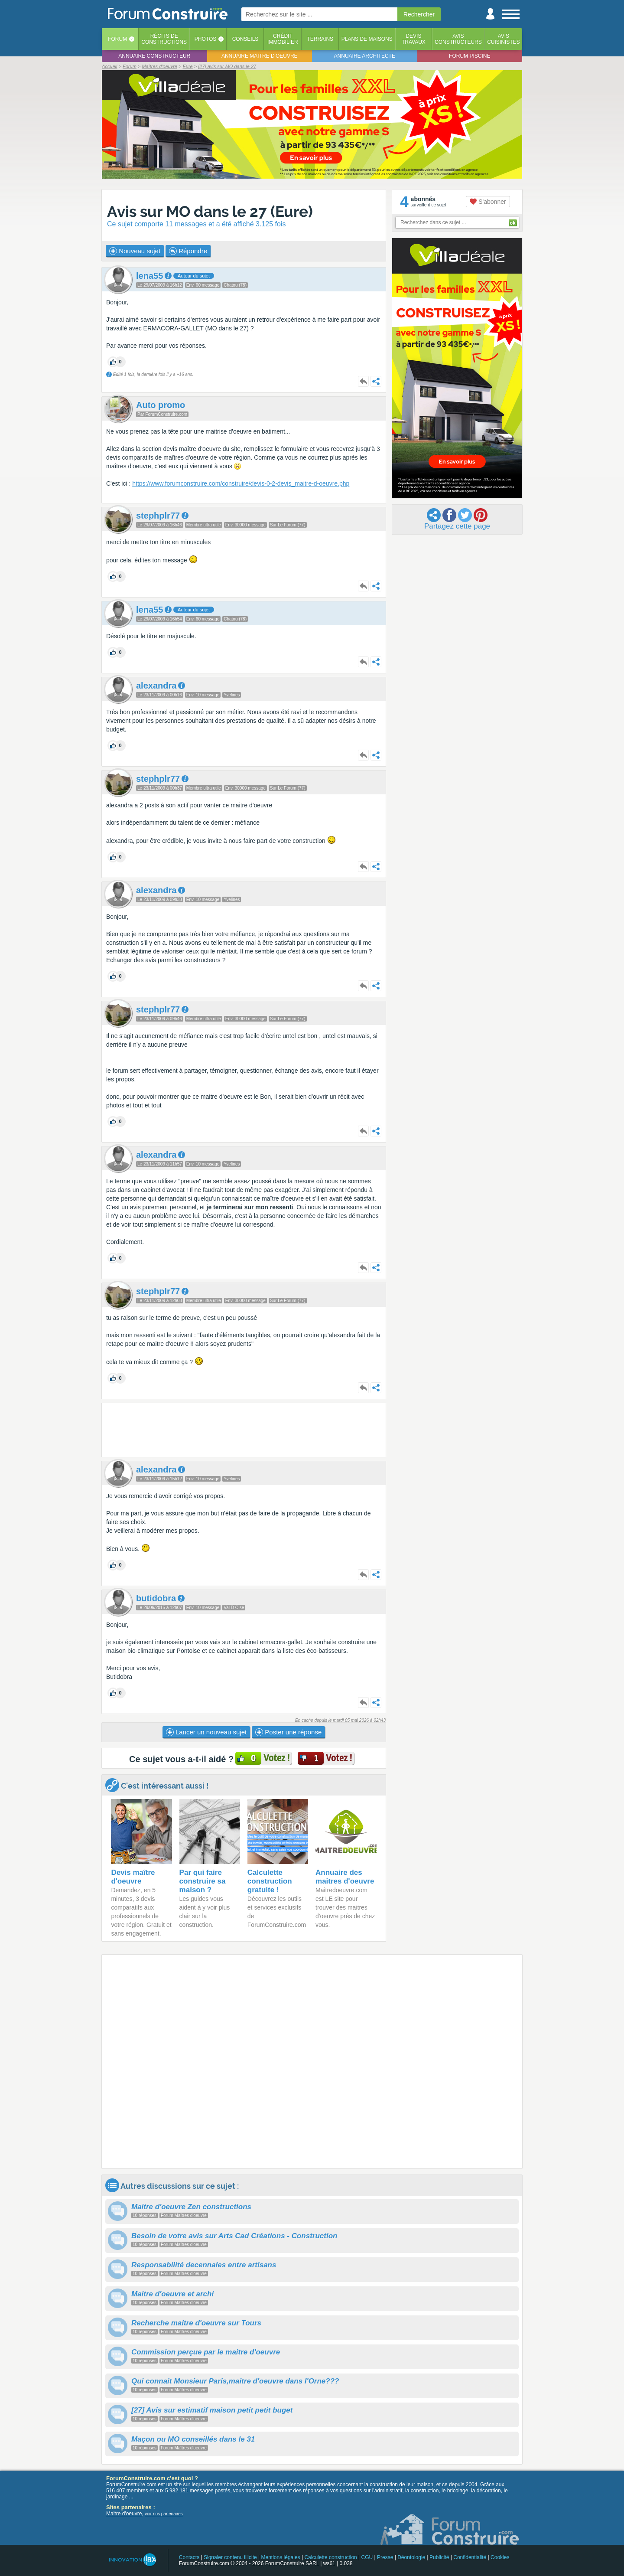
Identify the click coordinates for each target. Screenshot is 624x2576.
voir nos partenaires (164, 2513)
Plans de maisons (367, 39)
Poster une (288, 1732)
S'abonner (488, 201)
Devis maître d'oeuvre (133, 1876)
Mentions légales (280, 2557)
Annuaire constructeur (154, 56)
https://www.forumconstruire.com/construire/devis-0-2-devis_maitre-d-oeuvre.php (240, 483)
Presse (385, 2557)
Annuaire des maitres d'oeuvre (344, 1876)
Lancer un (206, 1732)
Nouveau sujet (134, 251)
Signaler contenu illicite (230, 2557)
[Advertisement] (244, 1430)
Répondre (188, 251)
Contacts (189, 2557)
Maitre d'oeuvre (124, 2514)
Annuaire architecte (364, 56)
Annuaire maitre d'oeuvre (259, 56)
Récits (164, 39)
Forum (117, 39)
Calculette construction (330, 2557)
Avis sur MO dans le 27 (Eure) (210, 211)
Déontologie (411, 2557)
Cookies (500, 2557)
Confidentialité (469, 2557)
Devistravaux (414, 39)
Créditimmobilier (282, 39)
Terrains (320, 39)
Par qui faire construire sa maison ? (202, 1881)
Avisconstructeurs (458, 39)
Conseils (245, 39)
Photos (205, 39)
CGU (367, 2557)
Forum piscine (469, 56)
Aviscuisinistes (503, 39)
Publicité (439, 2557)
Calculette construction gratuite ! (269, 1881)
